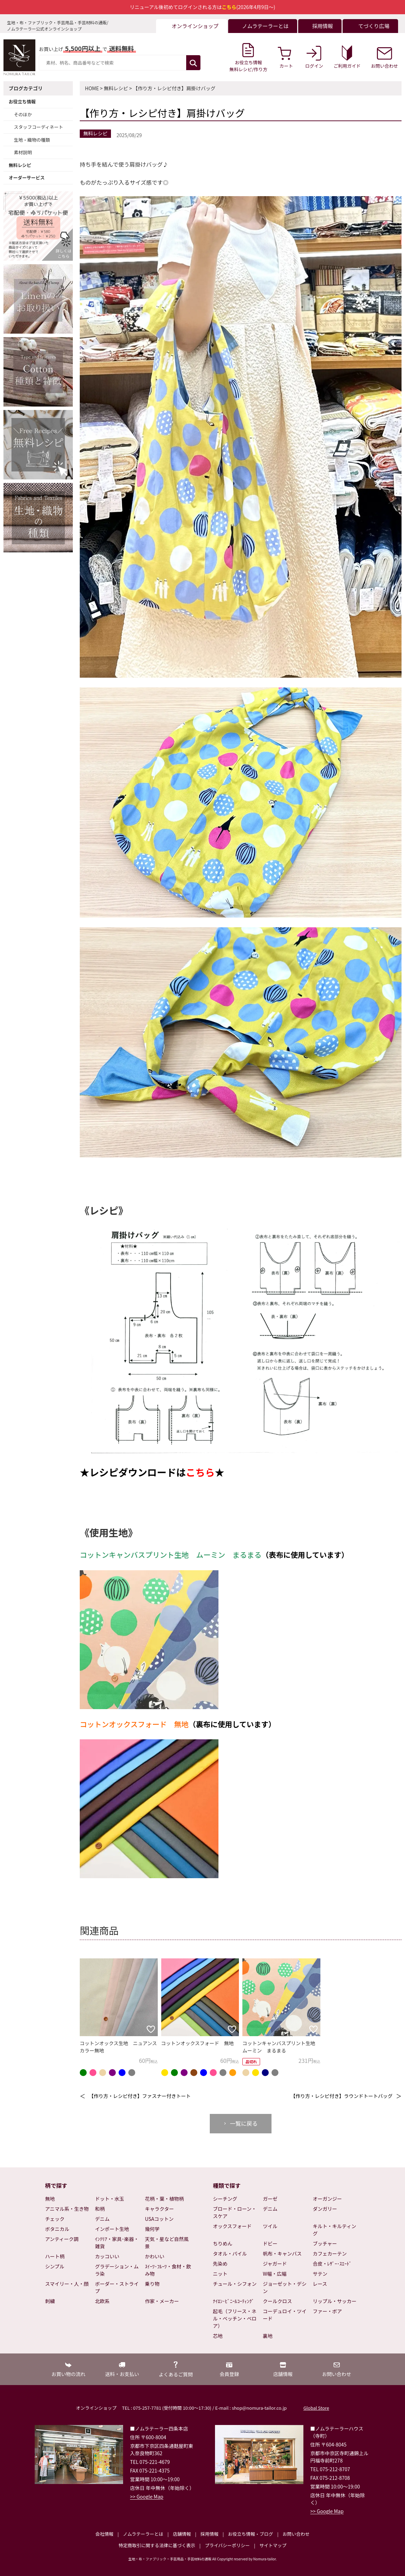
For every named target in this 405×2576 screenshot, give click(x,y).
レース (320, 2283)
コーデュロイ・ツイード (285, 2315)
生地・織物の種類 (32, 139)
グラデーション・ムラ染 (117, 2270)
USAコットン (159, 2218)
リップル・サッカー (334, 2301)
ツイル (270, 2226)
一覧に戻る (244, 2123)
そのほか (23, 114)
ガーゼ (270, 2198)
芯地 (218, 2335)
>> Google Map (146, 2496)
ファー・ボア (327, 2311)
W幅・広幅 (274, 2273)
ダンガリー (325, 2208)
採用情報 (209, 2534)
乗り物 (152, 2283)
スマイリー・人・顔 (67, 2283)
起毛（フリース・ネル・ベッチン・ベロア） (235, 2318)
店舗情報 (182, 2534)
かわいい (154, 2256)
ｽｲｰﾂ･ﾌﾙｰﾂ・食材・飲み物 (168, 2270)
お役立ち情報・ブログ (250, 2534)
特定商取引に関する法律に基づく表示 (157, 2545)
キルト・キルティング (334, 2230)
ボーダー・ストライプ (117, 2287)
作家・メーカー (162, 2301)
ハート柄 (54, 2256)
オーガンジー (327, 2198)
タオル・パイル (230, 2253)
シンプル (54, 2266)
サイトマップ (272, 2545)
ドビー (270, 2243)
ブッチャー (325, 2243)
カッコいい (107, 2256)
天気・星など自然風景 (167, 2242)
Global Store (316, 2407)
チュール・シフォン (235, 2283)
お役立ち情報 (22, 101)
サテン (320, 2273)
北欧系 (102, 2301)
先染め (220, 2263)
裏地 (268, 2335)
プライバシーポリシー (227, 2545)
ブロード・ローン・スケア (234, 2212)
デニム (102, 2218)
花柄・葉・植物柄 (164, 2198)
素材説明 (23, 152)
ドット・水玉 (109, 2198)
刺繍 (50, 2301)
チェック (54, 2218)
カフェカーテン (330, 2253)
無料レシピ (20, 165)
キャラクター (159, 2208)
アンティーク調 (62, 2238)
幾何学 (152, 2228)
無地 (50, 2198)
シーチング (225, 2198)
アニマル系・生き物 (67, 2208)
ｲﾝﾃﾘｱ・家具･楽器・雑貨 (117, 2242)
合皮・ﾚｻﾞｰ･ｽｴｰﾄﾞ (332, 2263)
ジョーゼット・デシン (285, 2287)
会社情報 (104, 2534)
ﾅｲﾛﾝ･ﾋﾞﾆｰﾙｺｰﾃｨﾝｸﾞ (233, 2301)
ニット (220, 2273)
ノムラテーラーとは (143, 2534)
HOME (92, 88)
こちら (200, 1472)
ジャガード (275, 2263)
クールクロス (277, 2301)
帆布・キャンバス (282, 2253)
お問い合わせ (296, 2534)
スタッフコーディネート (38, 127)
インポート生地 (112, 2228)
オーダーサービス (27, 177)
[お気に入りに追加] (151, 2029)
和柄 (100, 2208)
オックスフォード (232, 2226)
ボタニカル (57, 2228)
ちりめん (222, 2243)
